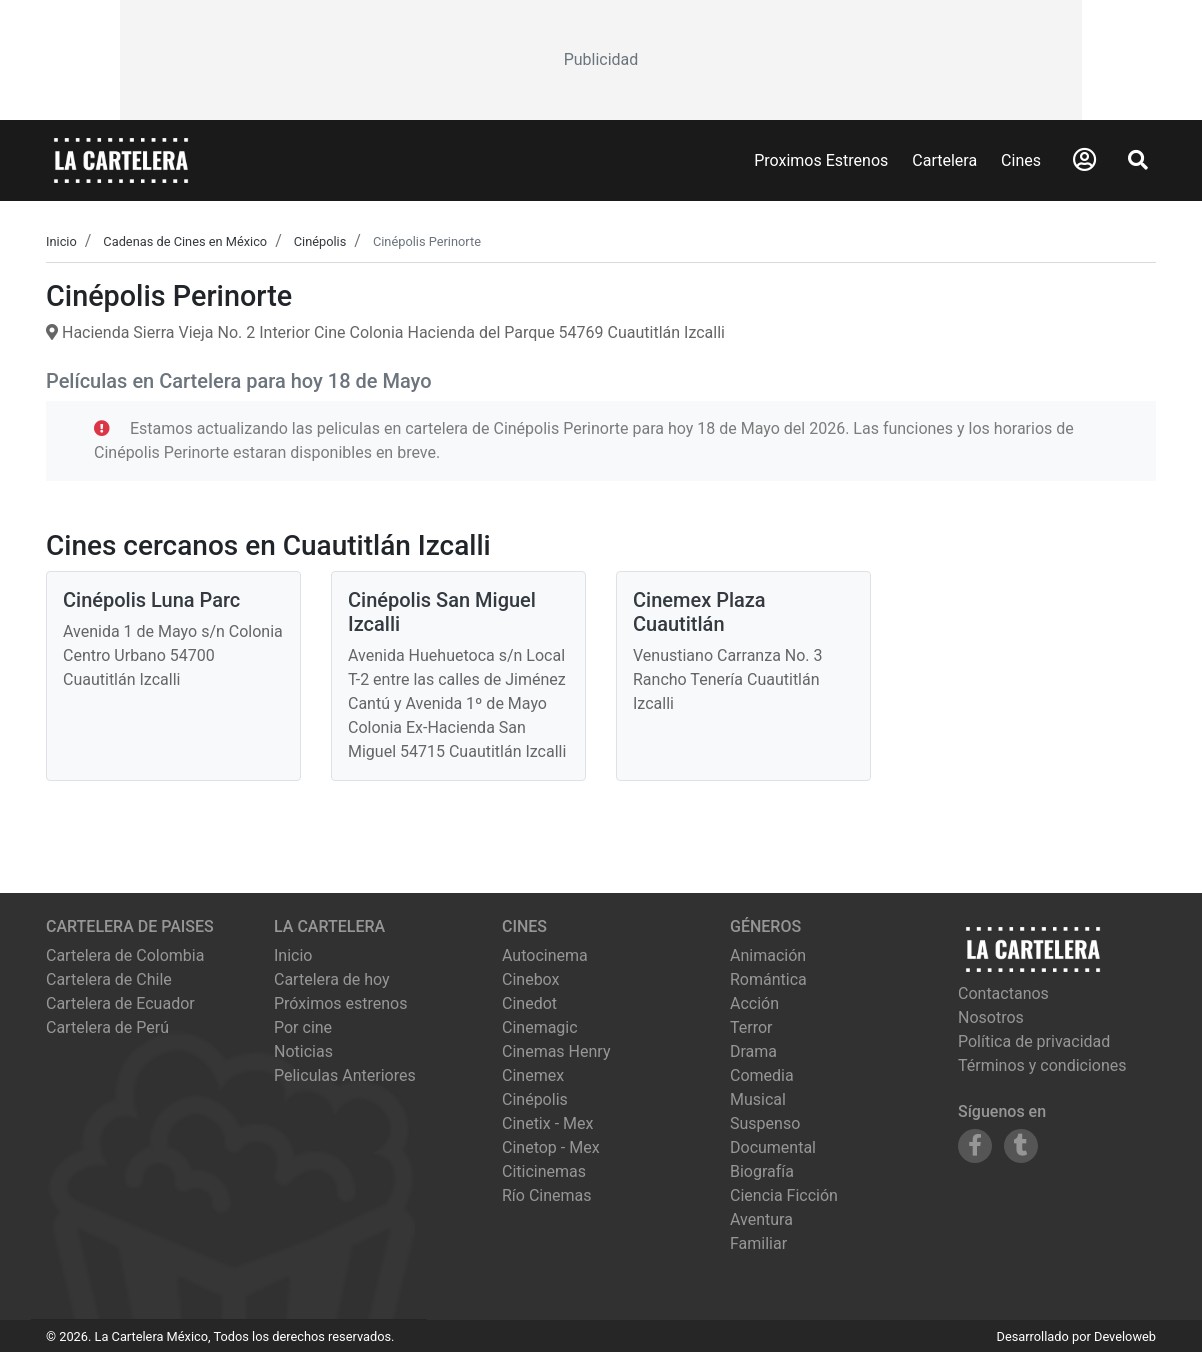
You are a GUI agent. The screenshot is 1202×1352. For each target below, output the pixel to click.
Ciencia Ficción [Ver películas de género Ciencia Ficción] (784, 1195)
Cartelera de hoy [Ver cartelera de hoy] (332, 979)
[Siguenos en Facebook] (975, 1146)
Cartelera (944, 160)
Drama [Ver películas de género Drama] (753, 1051)
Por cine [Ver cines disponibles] (303, 1027)
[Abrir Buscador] (1138, 160)
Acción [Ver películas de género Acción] (754, 1003)
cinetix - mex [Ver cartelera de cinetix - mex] (547, 1123)
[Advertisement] (601, 60)
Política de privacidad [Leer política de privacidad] (1034, 1041)
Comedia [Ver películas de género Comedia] (762, 1075)
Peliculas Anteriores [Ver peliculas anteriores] (345, 1075)
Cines (1021, 160)
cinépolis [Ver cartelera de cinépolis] (535, 1099)
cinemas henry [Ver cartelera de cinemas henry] (556, 1051)
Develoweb (1125, 1336)
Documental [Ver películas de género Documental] (773, 1147)
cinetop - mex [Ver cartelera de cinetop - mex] (551, 1147)
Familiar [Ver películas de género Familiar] (758, 1243)
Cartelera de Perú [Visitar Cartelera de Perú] (107, 1027)
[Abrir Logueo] (1084, 160)
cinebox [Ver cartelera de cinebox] (531, 979)
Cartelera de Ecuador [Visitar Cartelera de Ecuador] (120, 1003)
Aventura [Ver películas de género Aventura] (761, 1219)
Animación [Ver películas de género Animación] (768, 955)
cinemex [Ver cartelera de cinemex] (533, 1075)
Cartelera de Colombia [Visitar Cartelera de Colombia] (125, 955)
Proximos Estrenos (821, 160)
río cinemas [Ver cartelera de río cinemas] (547, 1195)
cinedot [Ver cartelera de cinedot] (529, 1003)
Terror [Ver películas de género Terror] (751, 1027)
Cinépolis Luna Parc (151, 600)
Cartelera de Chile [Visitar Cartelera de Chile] (109, 979)
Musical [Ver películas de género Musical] (758, 1099)
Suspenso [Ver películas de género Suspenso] (765, 1123)
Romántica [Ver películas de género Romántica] (768, 979)
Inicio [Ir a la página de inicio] (293, 955)
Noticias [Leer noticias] (303, 1051)
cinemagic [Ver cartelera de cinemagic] (540, 1027)
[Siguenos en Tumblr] (1021, 1146)
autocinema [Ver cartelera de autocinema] (545, 955)
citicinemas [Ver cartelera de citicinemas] (544, 1171)
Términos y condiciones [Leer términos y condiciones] (1042, 1065)
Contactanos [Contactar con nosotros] (1003, 993)
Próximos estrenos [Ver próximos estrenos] (340, 1003)
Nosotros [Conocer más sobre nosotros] (991, 1017)
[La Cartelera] (121, 159)
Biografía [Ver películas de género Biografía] (762, 1171)
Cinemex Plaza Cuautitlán (699, 612)
